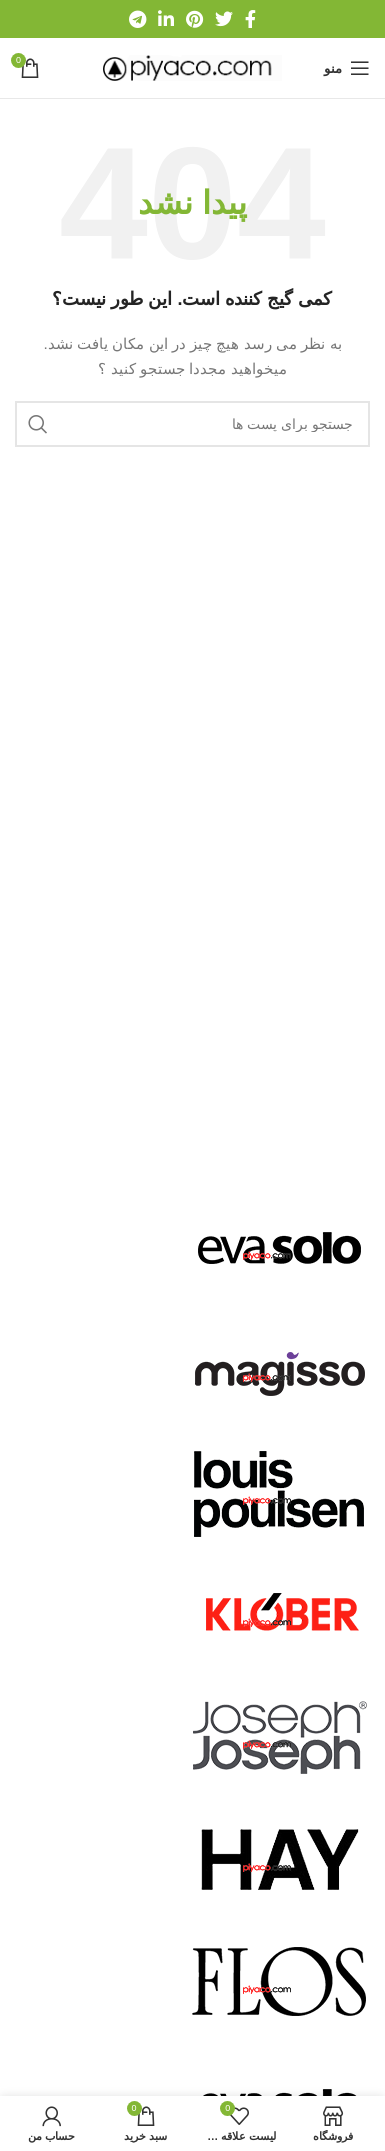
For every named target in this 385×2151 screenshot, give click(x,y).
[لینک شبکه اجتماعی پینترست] (194, 19)
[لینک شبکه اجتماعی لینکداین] (166, 19)
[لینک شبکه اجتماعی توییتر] (224, 19)
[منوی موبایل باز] (347, 68)
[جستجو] (192, 424)
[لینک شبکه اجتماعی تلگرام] (137, 19)
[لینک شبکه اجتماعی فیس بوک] (250, 19)
